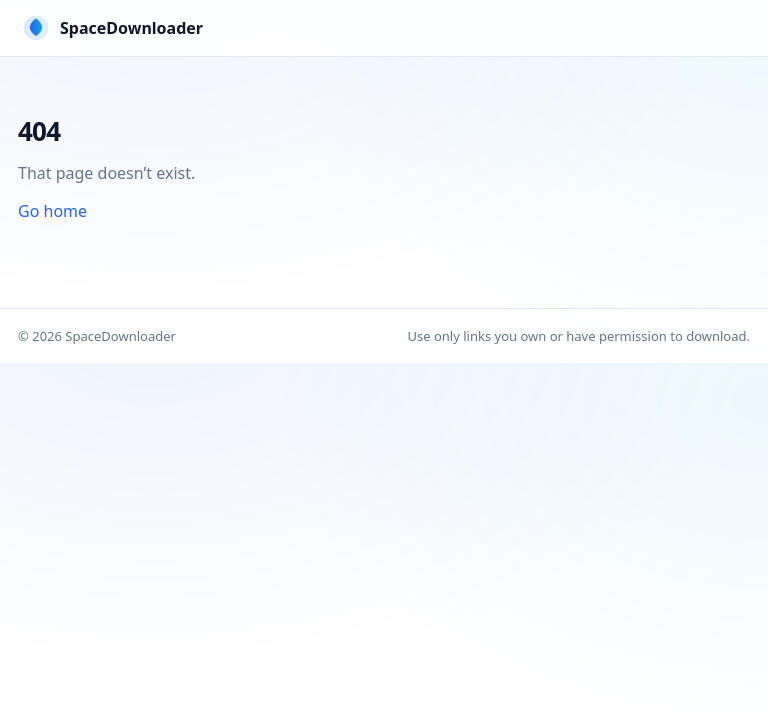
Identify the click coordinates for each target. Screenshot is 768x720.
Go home (52, 211)
